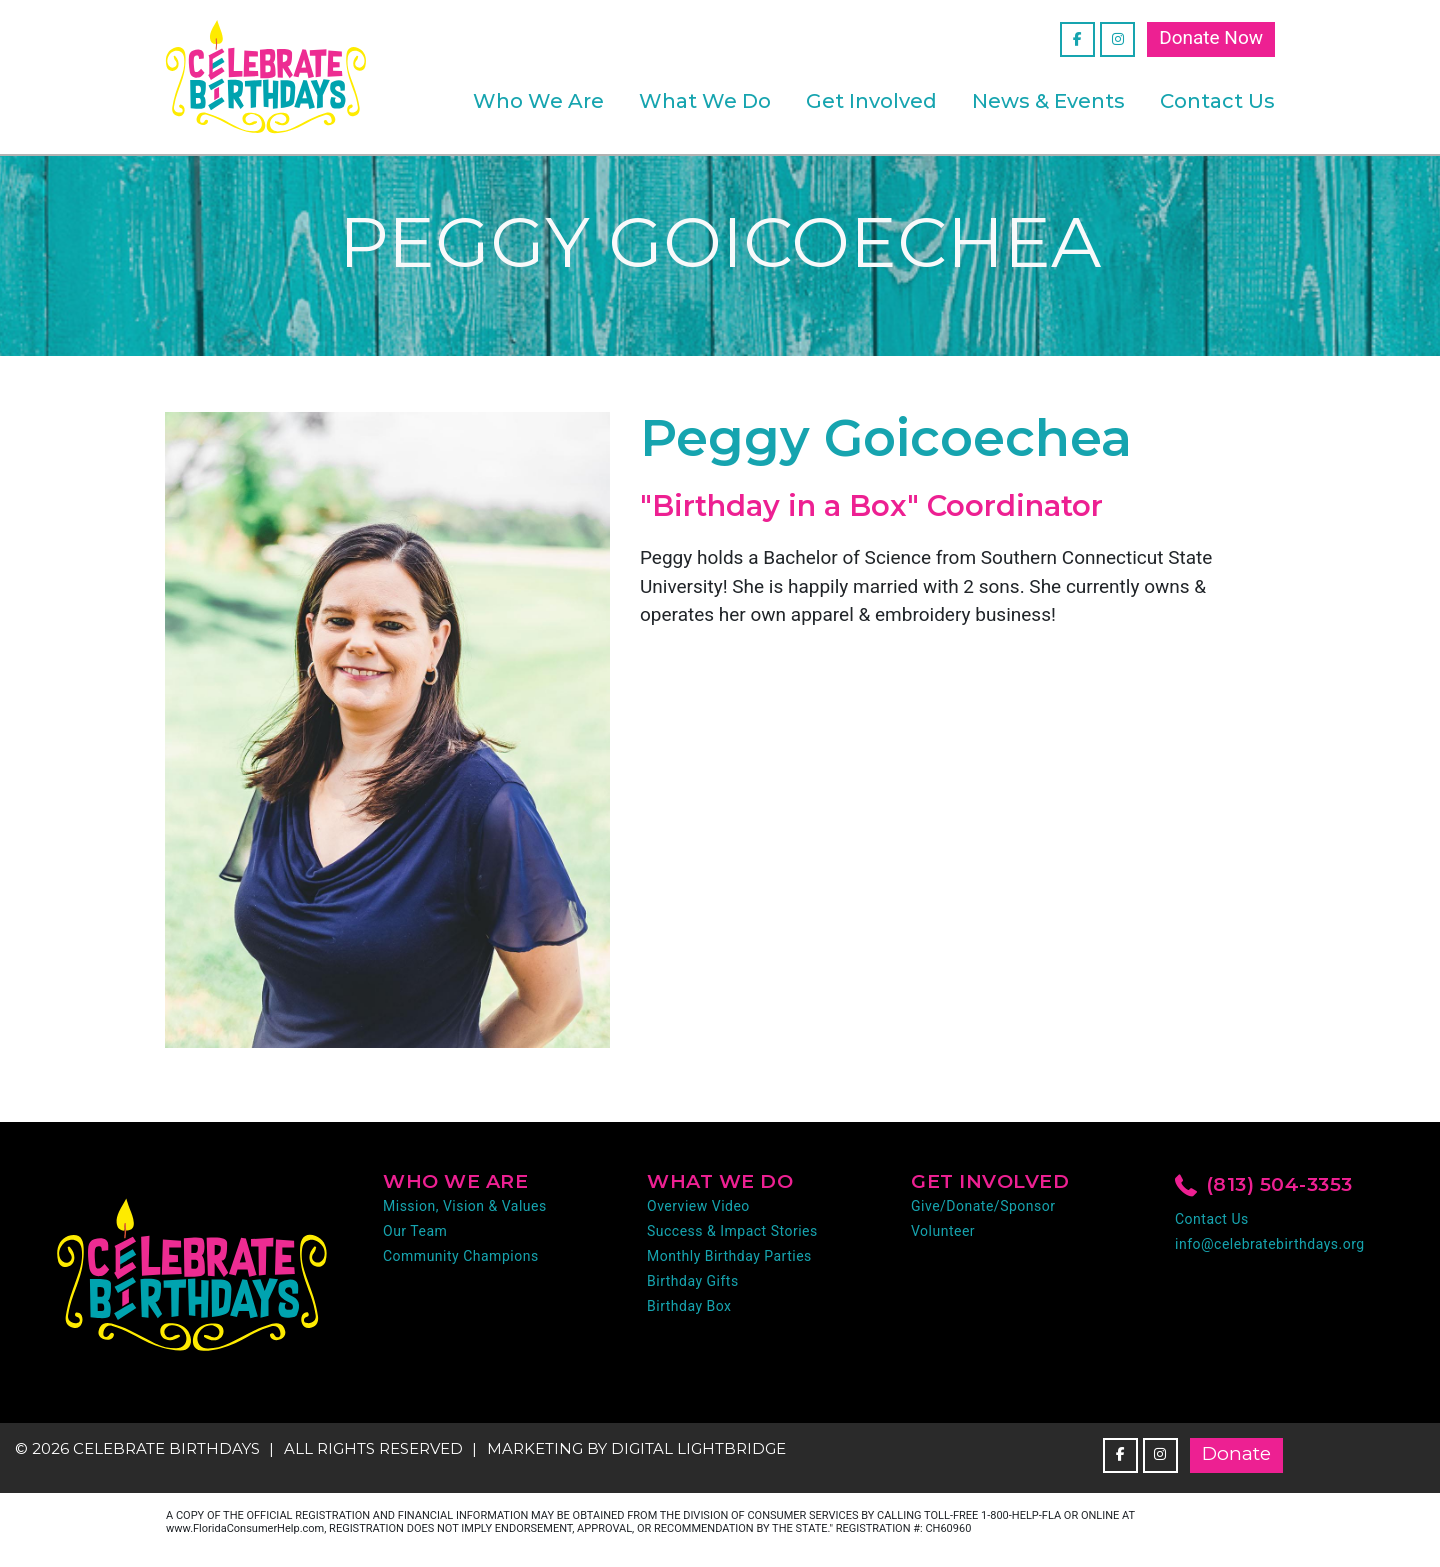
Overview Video (698, 1206)
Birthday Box (689, 1306)
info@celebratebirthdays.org (1270, 1244)
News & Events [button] (1048, 101)
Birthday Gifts (693, 1281)
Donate (1236, 1453)
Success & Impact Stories (732, 1231)
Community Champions (461, 1256)
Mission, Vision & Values (465, 1206)
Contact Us (1217, 101)
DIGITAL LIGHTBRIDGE (698, 1448)
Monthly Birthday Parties (729, 1256)
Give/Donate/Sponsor (983, 1206)
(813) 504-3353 (1264, 1186)
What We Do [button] (705, 101)
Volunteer (943, 1231)
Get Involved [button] (871, 101)
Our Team (415, 1231)
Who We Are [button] (538, 101)
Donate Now (1211, 37)
